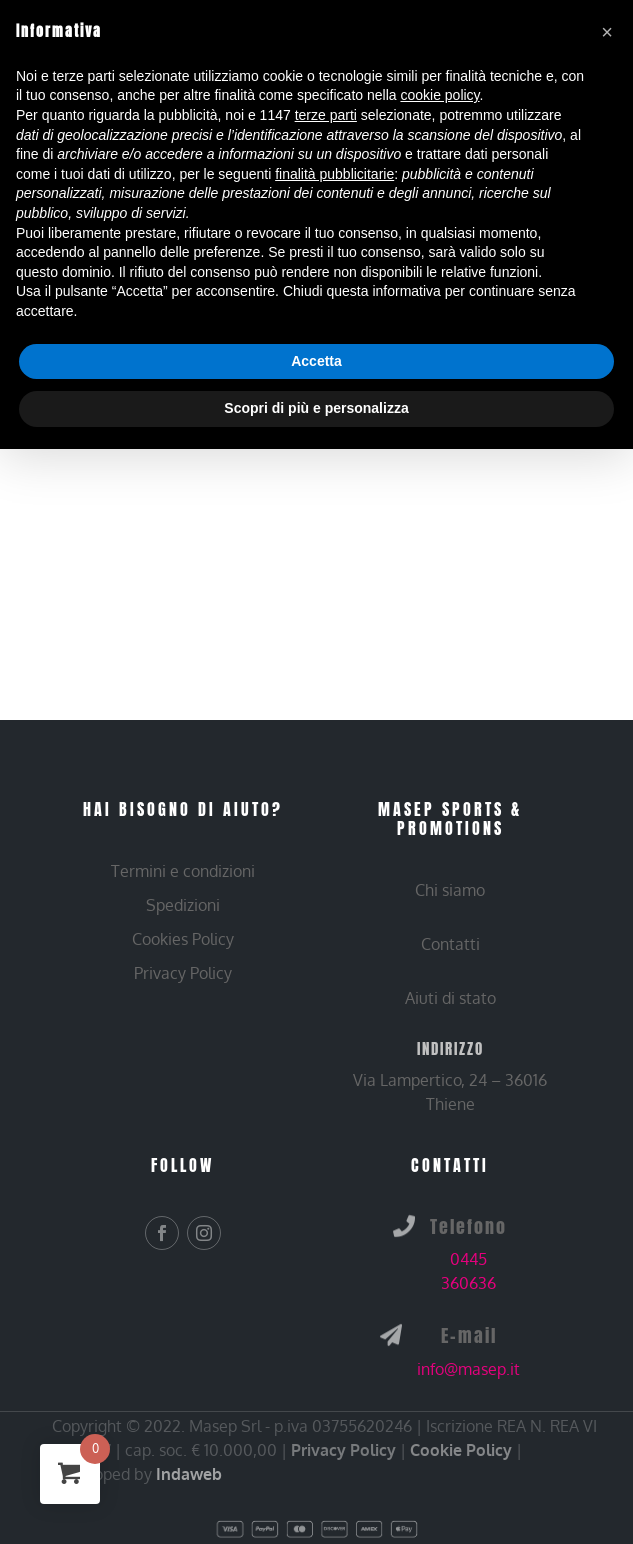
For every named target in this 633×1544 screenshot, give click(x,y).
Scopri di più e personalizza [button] (316, 408)
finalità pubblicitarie (334, 174)
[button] (607, 32)
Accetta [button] (316, 361)
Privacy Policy (343, 1450)
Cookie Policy (461, 1450)
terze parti (326, 115)
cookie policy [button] (439, 95)
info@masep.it (468, 1369)
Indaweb (189, 1474)
